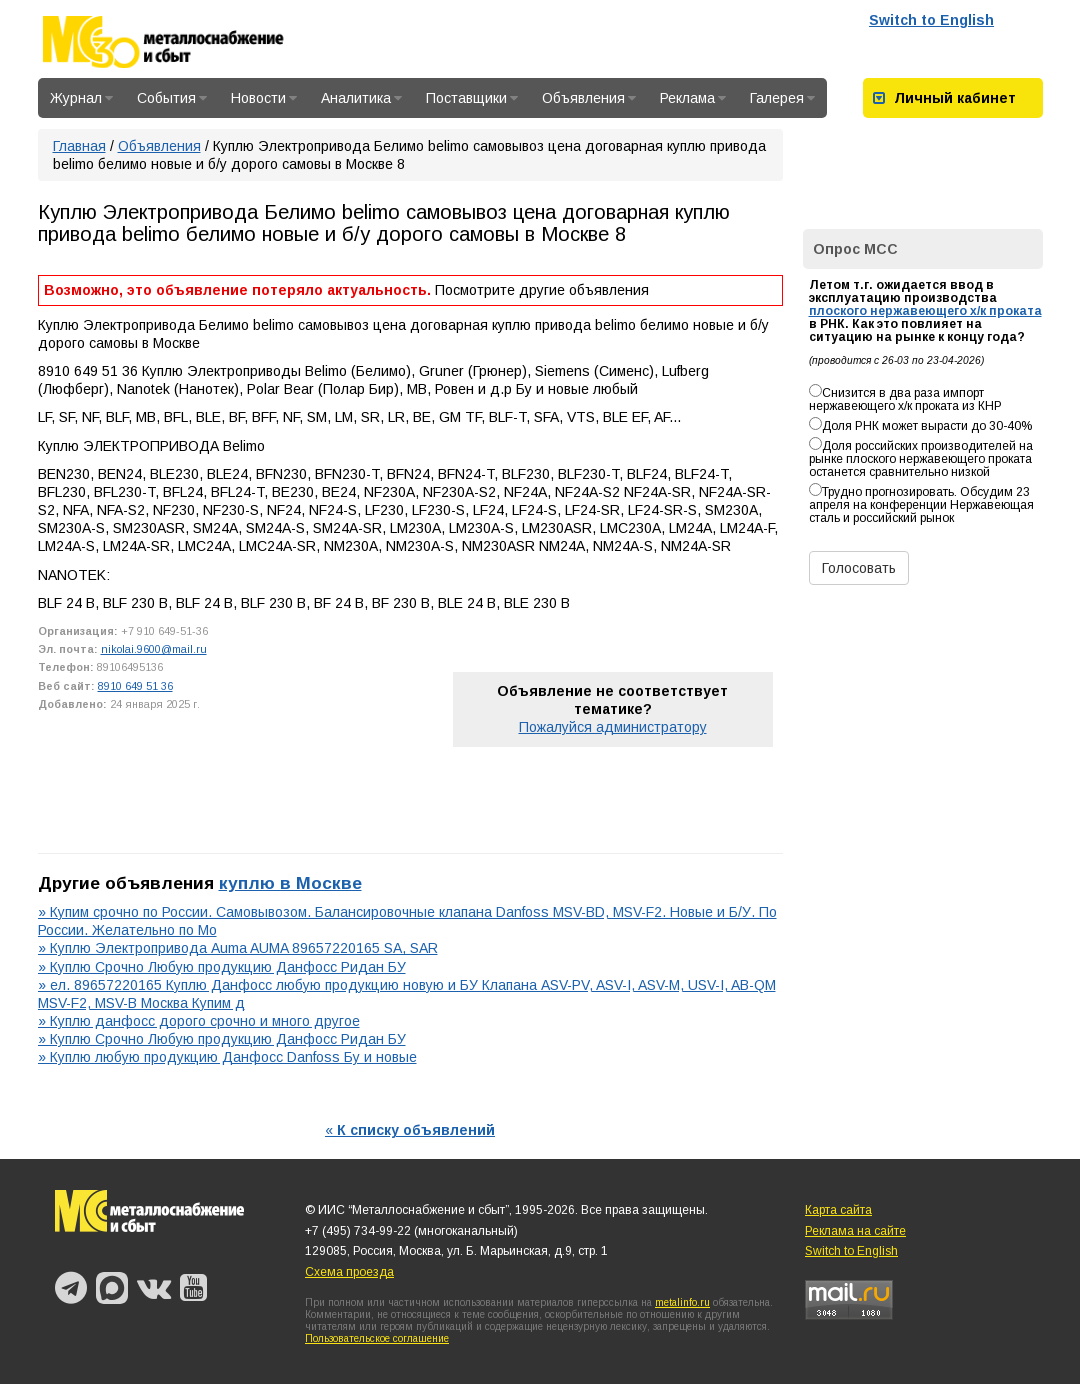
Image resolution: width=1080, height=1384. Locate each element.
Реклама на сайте (855, 1231)
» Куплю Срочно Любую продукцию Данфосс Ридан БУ (222, 967)
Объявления (589, 98)
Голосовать (859, 568)
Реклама (693, 98)
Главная (79, 146)
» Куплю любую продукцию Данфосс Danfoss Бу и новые (227, 1057)
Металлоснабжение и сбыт (190, 42)
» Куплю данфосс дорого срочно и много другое (199, 1021)
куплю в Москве (290, 883)
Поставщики (472, 98)
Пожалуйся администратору (613, 727)
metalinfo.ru (682, 1302)
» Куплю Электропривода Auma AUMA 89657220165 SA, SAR (238, 948)
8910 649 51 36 (135, 686)
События (172, 98)
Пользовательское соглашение (377, 1338)
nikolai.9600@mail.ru (154, 649)
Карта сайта (838, 1210)
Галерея (782, 98)
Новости (264, 98)
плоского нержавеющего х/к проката (925, 311)
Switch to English (931, 20)
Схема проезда (349, 1272)
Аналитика (361, 98)
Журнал (81, 98)
